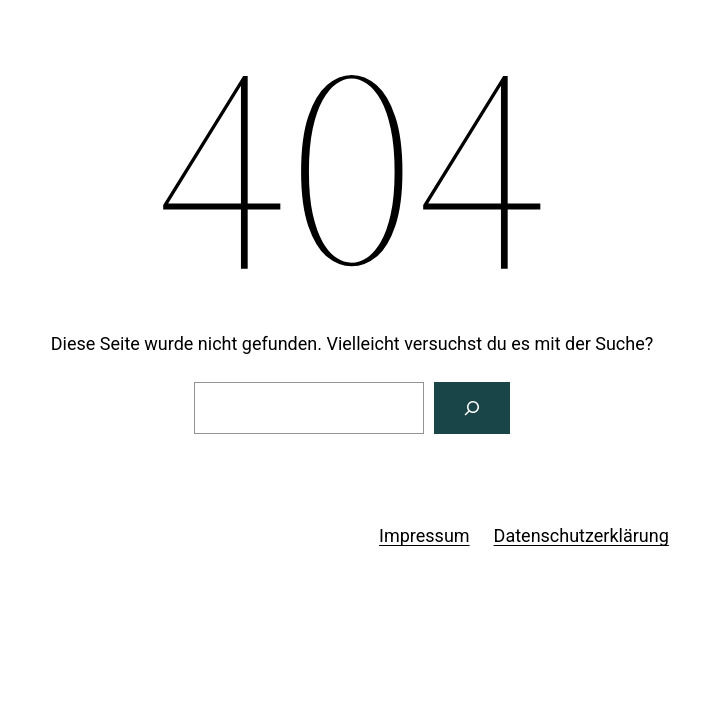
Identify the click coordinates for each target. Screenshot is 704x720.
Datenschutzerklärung (581, 535)
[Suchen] (472, 408)
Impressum (424, 535)
